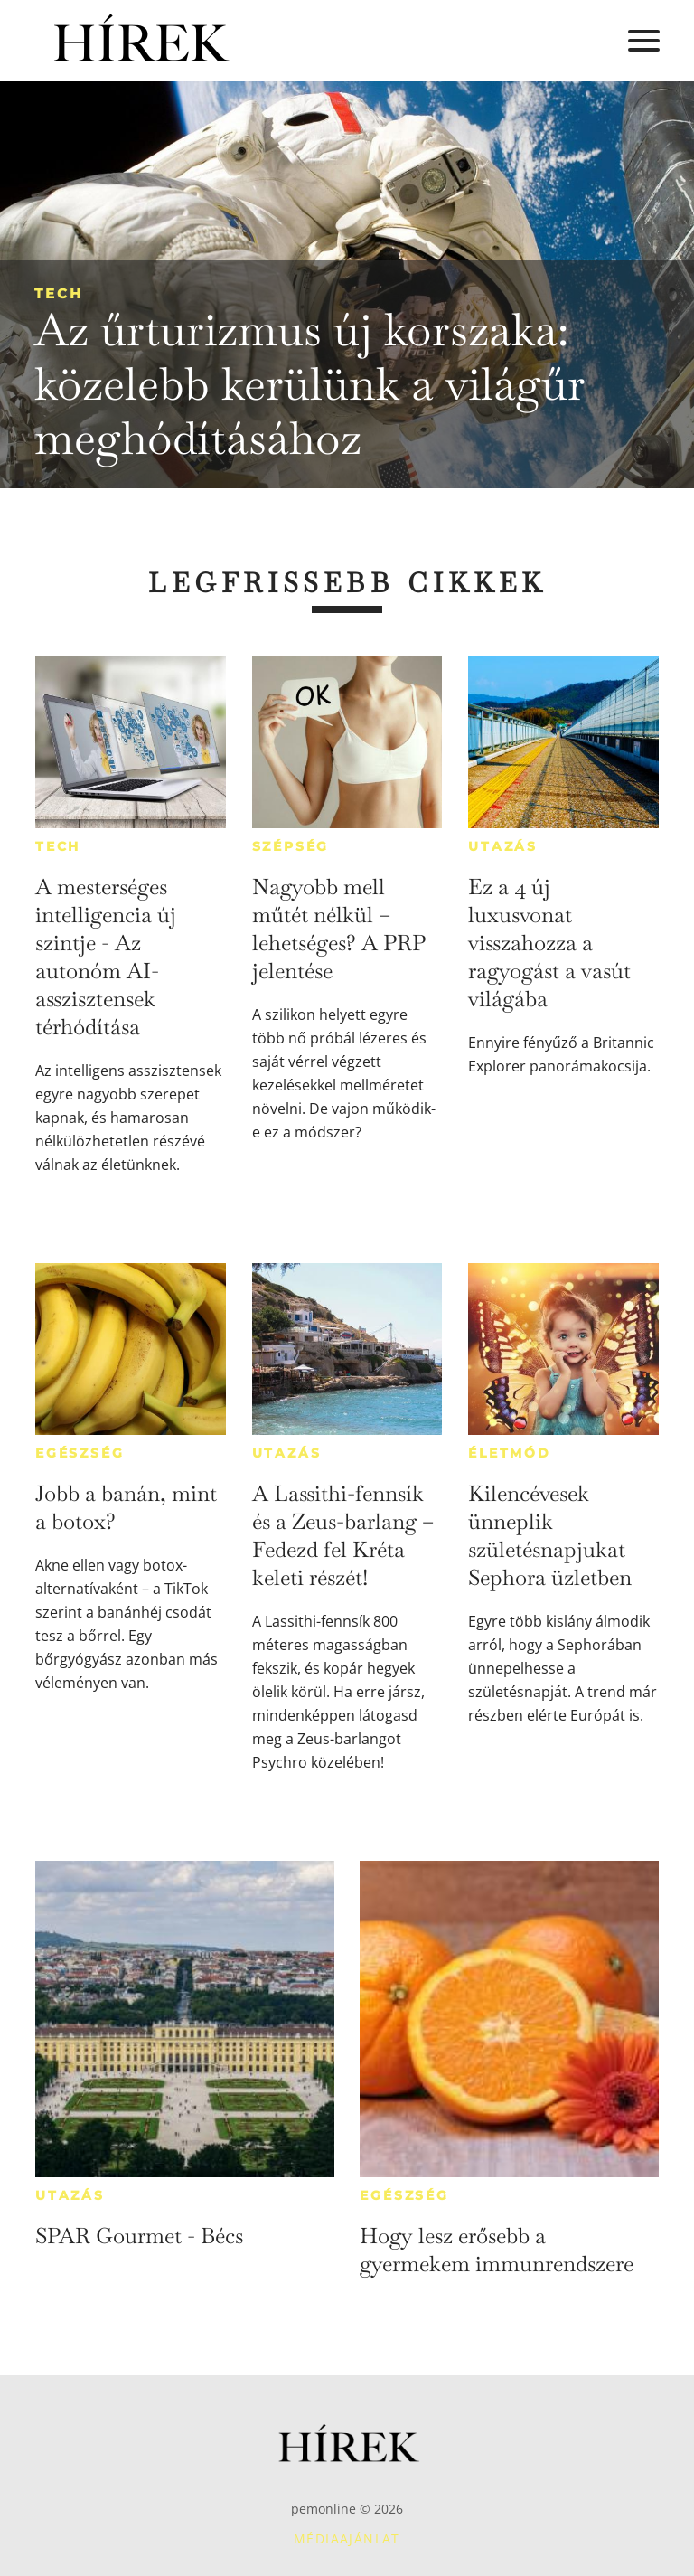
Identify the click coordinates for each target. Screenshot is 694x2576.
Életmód (509, 1453)
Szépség (291, 846)
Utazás (503, 846)
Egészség (79, 1453)
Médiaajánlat (347, 2538)
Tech (58, 293)
